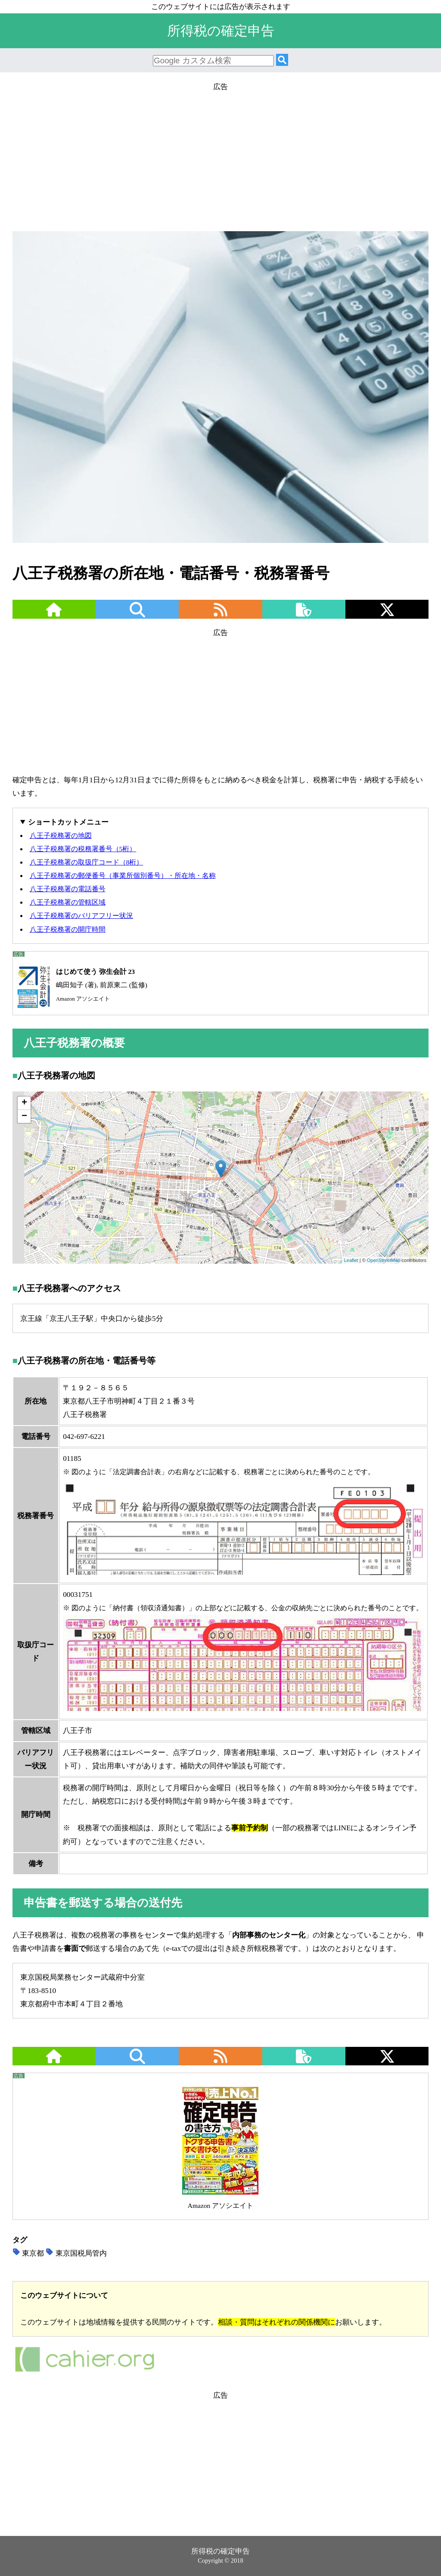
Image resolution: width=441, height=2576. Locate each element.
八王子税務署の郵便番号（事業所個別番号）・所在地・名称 (123, 875)
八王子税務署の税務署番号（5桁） (83, 848)
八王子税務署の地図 (61, 835)
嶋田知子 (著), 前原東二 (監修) (80, 985)
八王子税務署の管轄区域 (68, 902)
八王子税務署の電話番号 (68, 889)
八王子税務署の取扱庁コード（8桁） (86, 862)
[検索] (282, 60)
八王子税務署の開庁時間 (68, 929)
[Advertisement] (220, 153)
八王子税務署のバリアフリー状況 (81, 915)
